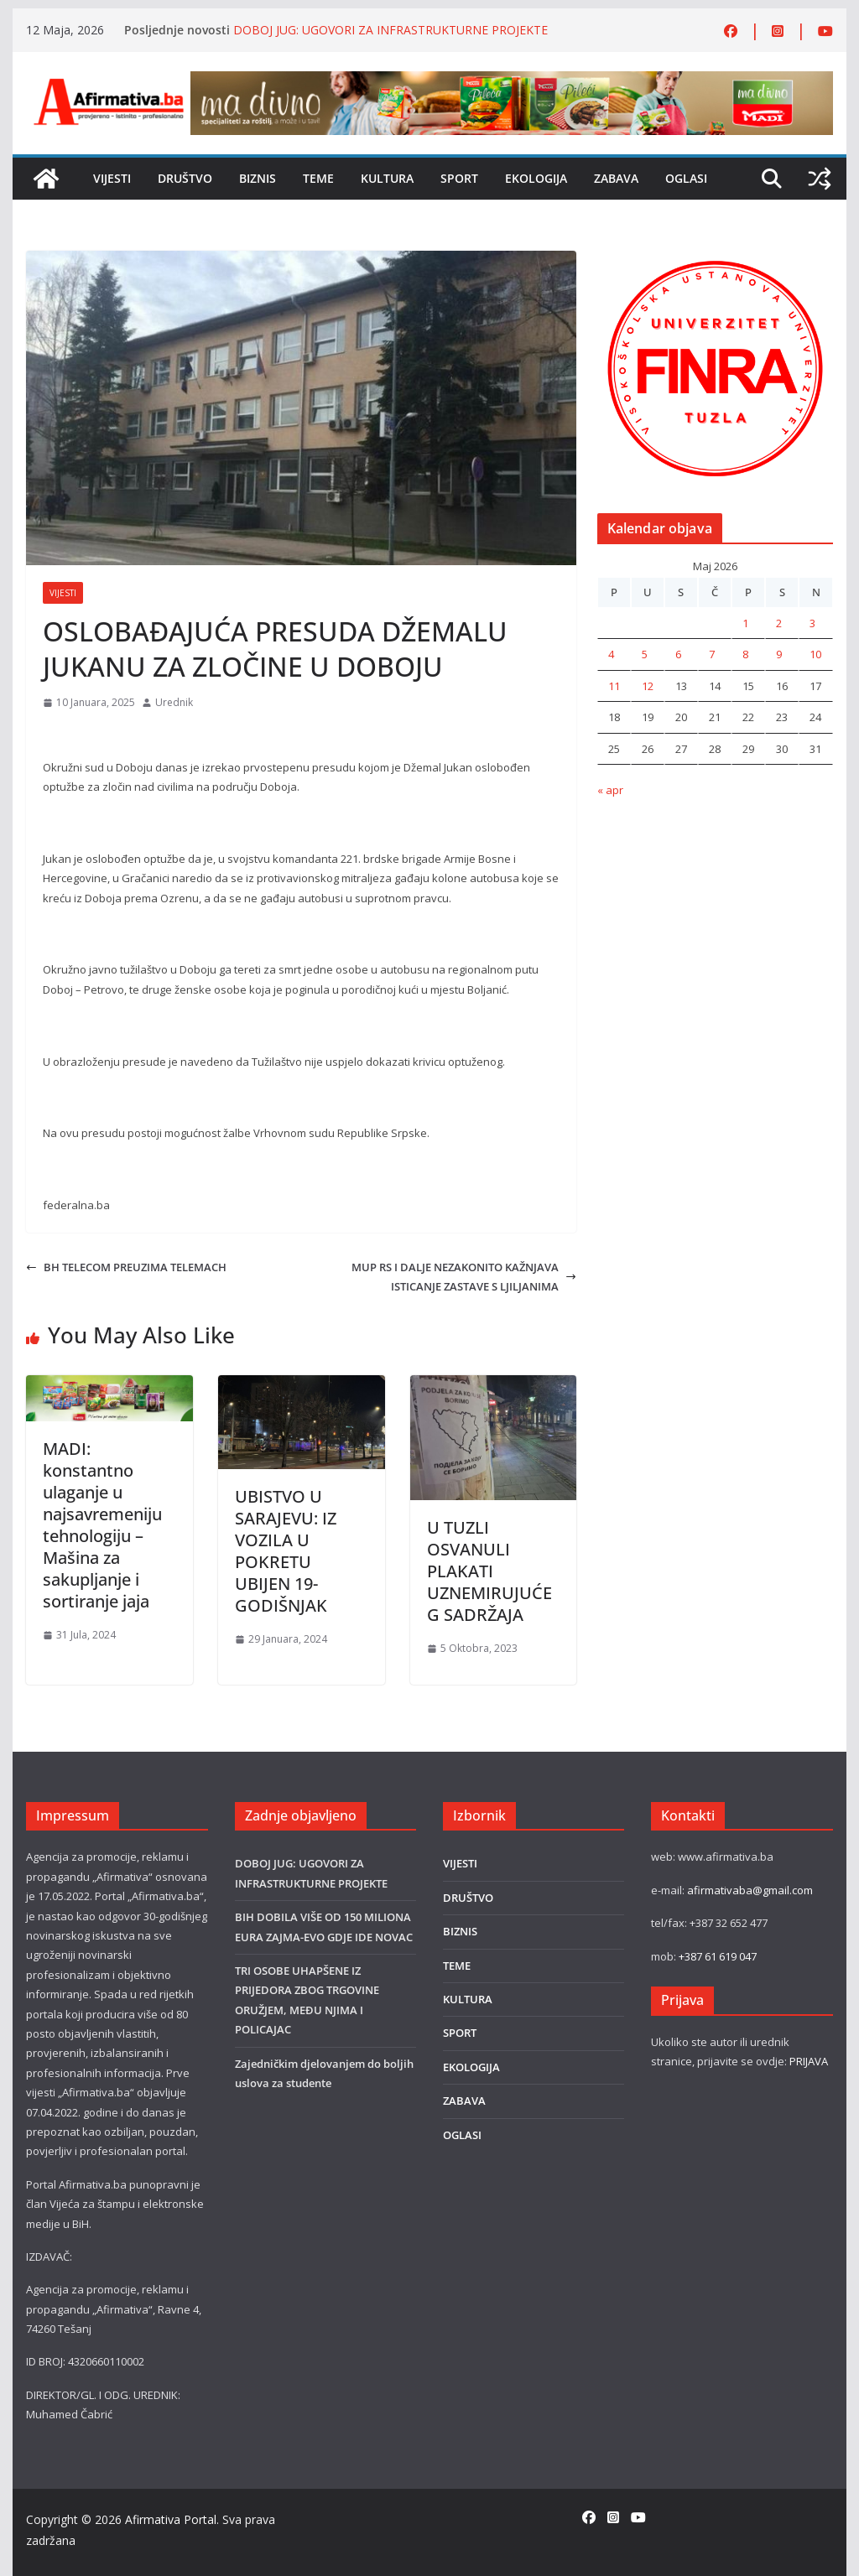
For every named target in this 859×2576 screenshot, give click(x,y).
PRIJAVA (808, 2061)
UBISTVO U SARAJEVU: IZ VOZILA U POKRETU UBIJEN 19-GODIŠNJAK (285, 1551)
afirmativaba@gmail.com (750, 1890)
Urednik (174, 702)
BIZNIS (257, 178)
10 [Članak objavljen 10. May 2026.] (815, 654)
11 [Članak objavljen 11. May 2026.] (614, 685)
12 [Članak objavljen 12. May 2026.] (647, 685)
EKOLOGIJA (536, 178)
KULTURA (387, 178)
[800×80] (511, 80)
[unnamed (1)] (715, 259)
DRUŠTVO (185, 178)
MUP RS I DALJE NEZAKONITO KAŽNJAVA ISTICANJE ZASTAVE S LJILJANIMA (463, 1276)
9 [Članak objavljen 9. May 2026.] (779, 654)
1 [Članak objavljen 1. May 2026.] (745, 623)
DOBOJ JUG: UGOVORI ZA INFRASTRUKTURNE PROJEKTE (390, 30)
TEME (318, 178)
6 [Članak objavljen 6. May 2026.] (678, 654)
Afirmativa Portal (170, 2519)
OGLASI (686, 178)
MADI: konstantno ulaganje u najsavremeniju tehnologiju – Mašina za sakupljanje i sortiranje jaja (102, 1525)
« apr (610, 789)
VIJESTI (112, 178)
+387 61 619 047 (718, 1956)
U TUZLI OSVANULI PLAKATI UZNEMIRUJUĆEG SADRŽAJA (489, 1571)
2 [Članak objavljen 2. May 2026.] (779, 623)
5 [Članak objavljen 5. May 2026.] (645, 654)
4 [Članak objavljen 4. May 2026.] (611, 654)
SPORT (459, 178)
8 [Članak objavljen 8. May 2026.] (745, 654)
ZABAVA (616, 178)
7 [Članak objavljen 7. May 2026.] (712, 654)
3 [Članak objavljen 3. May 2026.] (812, 623)
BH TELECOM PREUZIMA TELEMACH (126, 1267)
